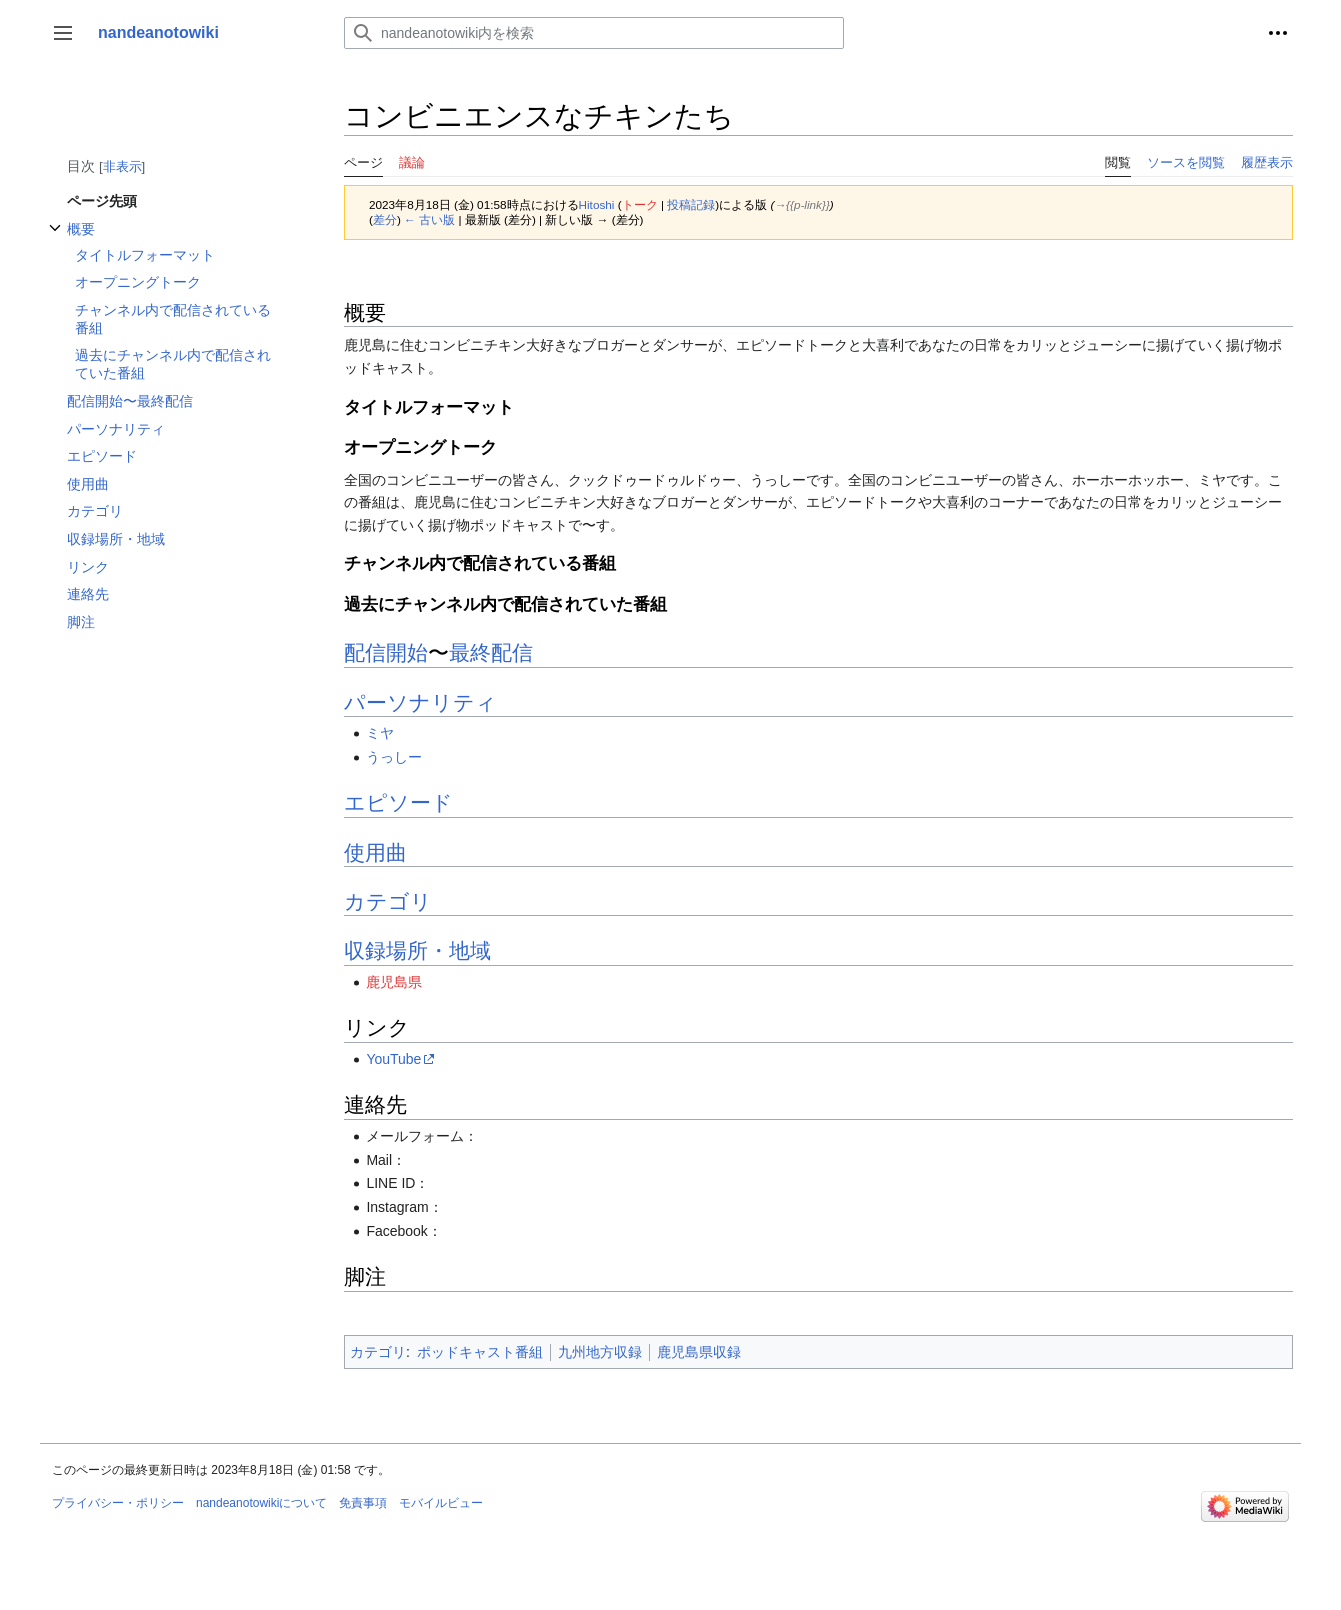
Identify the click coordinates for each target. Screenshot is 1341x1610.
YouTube (393, 1059)
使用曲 (375, 852)
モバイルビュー (441, 1503)
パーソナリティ (420, 702)
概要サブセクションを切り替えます (55, 238)
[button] (63, 33)
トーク (640, 204)
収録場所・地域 (417, 950)
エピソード (398, 802)
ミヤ (380, 733)
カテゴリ (388, 901)
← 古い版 (429, 219)
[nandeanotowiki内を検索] (594, 33)
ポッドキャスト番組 (480, 1352)
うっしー (394, 757)
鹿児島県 (394, 982)
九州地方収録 (600, 1352)
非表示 (122, 166)
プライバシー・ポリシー (118, 1503)
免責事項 (363, 1503)
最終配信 (491, 652)
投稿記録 (691, 204)
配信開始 (386, 652)
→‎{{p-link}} (802, 204)
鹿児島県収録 (699, 1352)
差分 (385, 219)
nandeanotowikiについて (261, 1503)
